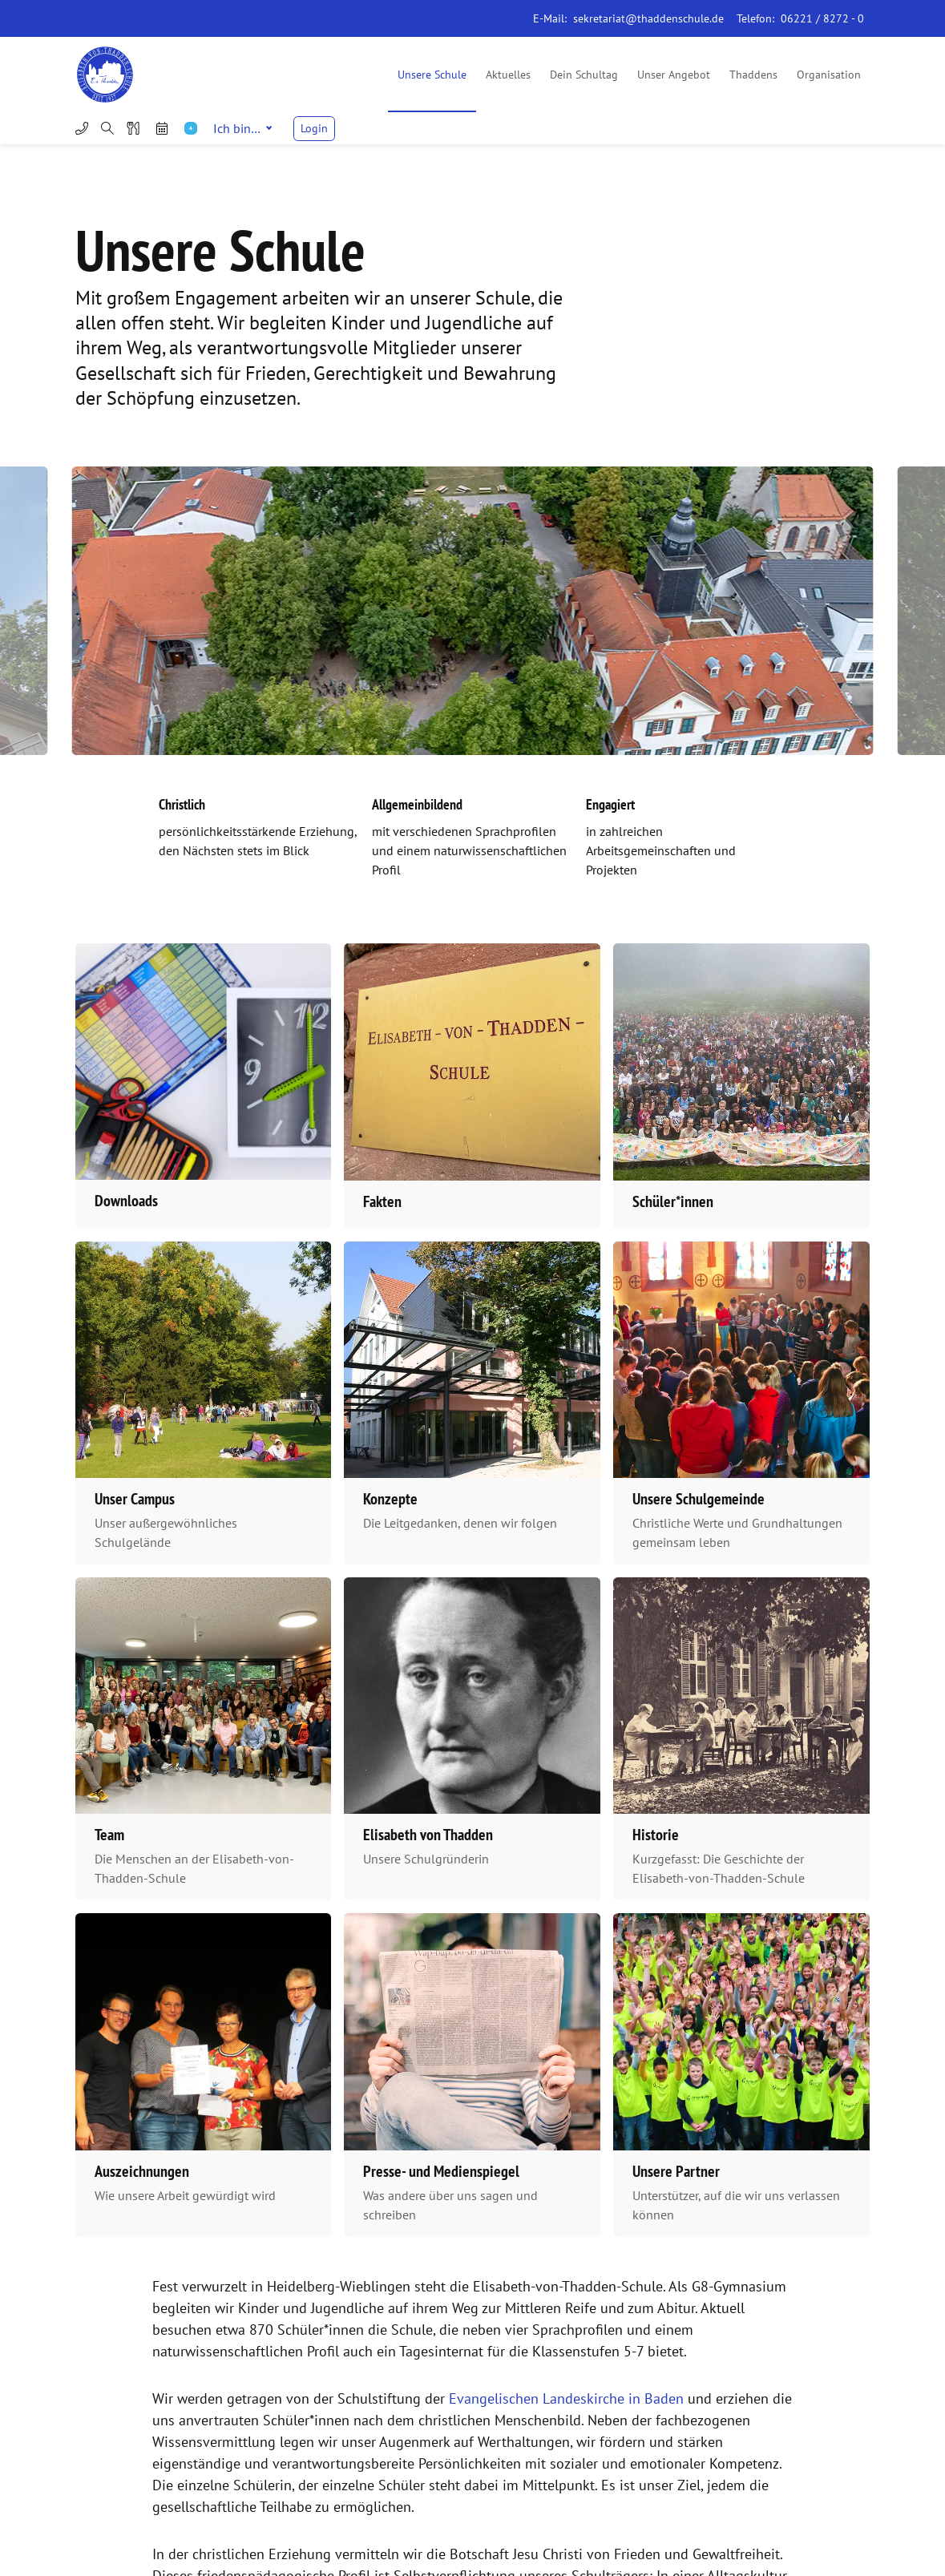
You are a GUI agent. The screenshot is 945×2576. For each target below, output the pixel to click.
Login (314, 128)
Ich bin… (242, 128)
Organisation (829, 74)
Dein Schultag (584, 74)
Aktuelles (508, 74)
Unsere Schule (432, 74)
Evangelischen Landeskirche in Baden (566, 2398)
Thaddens (753, 74)
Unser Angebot (673, 74)
